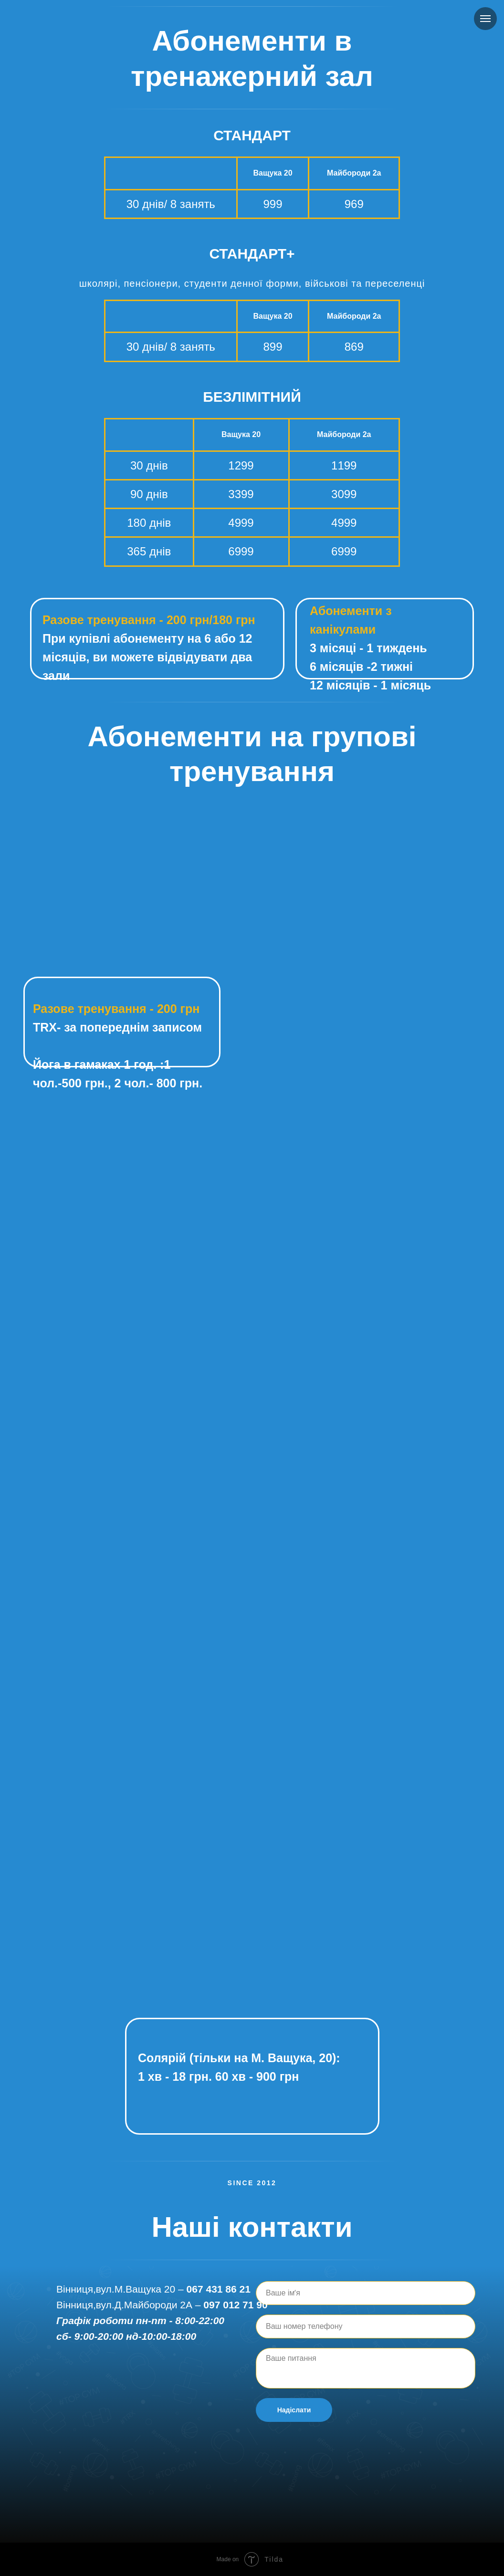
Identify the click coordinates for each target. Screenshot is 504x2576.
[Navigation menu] (485, 18)
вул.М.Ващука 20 (135, 2289)
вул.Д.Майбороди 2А (144, 2304)
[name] (365, 2293)
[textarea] (365, 2368)
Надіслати (294, 2410)
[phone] (365, 2326)
